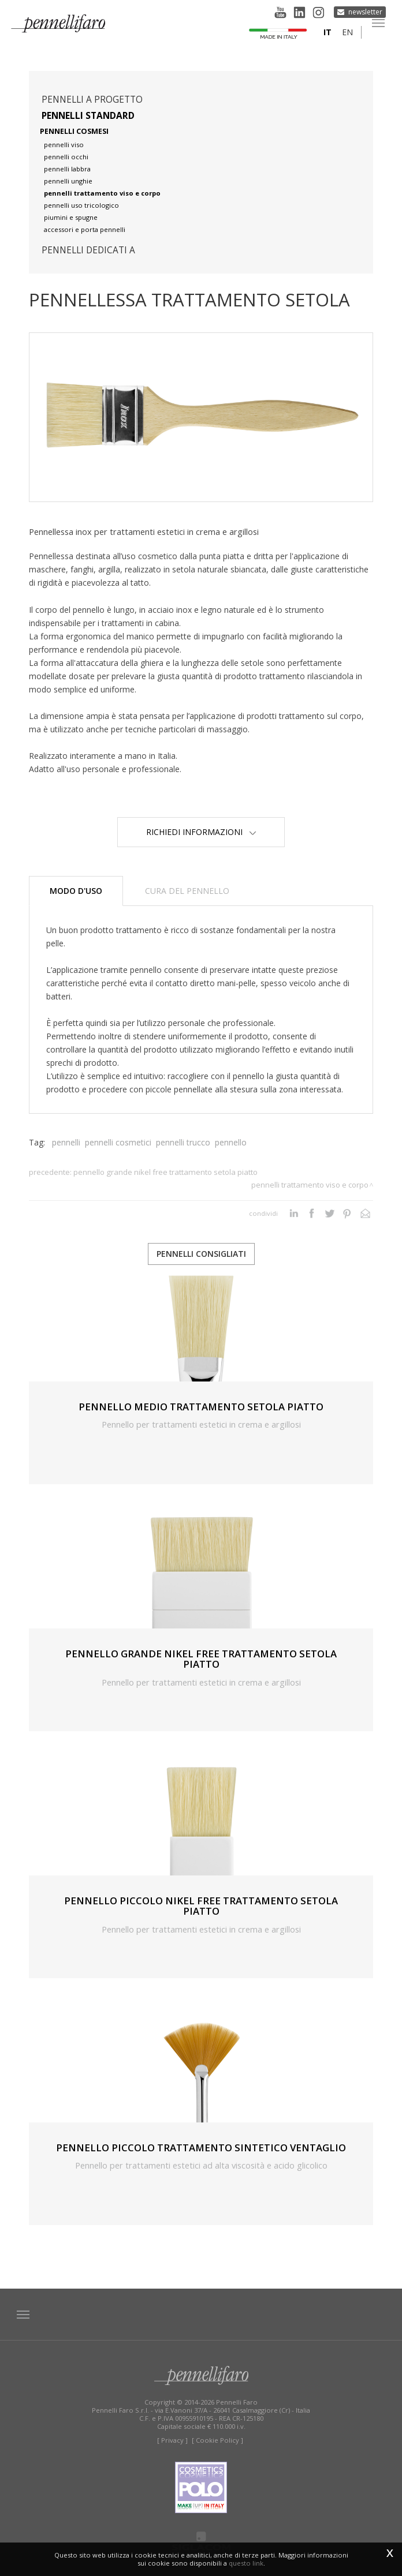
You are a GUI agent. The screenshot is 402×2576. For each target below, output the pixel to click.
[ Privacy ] (172, 2440)
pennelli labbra (67, 168)
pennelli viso (64, 144)
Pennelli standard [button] (88, 116)
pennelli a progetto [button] (92, 99)
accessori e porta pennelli (84, 229)
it (327, 32)
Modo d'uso (76, 890)
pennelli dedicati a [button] (88, 250)
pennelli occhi (66, 156)
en (347, 32)
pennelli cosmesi (74, 131)
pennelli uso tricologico (81, 205)
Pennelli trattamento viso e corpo (309, 1185)
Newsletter (365, 12)
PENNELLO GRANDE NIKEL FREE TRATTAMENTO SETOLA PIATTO (165, 1172)
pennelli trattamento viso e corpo (102, 193)
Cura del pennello (187, 890)
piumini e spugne (71, 217)
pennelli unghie (68, 181)
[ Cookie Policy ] (217, 2440)
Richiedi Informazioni (201, 831)
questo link (246, 2563)
